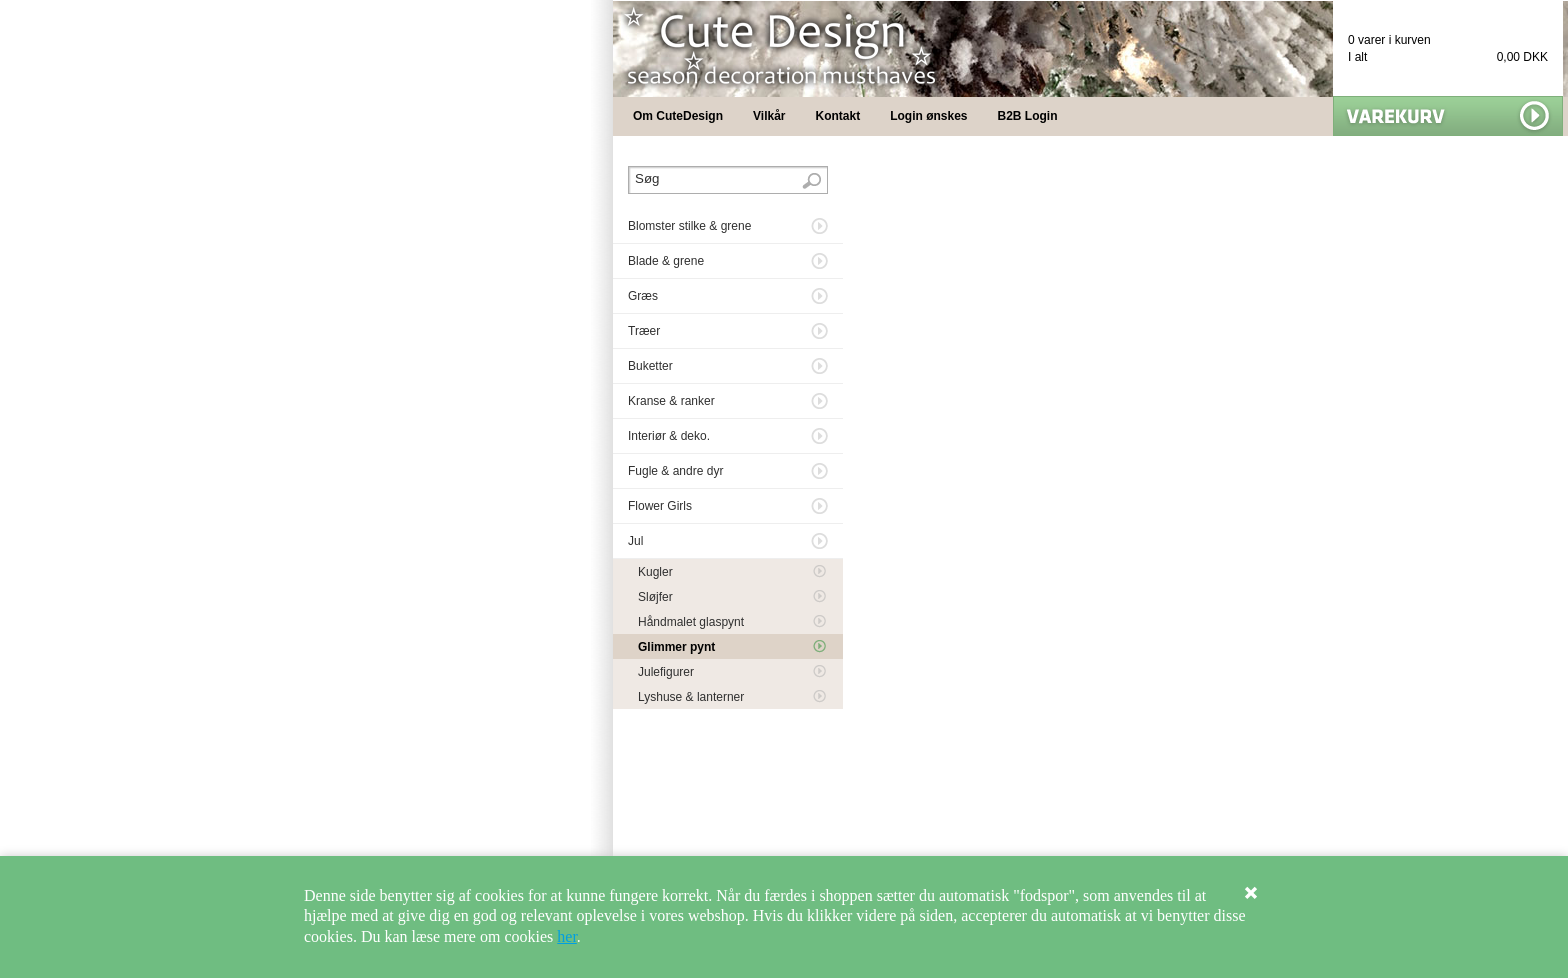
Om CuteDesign (678, 116)
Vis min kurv (1448, 116)
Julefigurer (666, 672)
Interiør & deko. (669, 436)
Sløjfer (655, 597)
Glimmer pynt (676, 647)
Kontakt (838, 116)
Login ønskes (928, 116)
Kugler (655, 572)
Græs (643, 296)
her (567, 936)
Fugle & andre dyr (675, 471)
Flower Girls (660, 506)
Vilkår (769, 116)
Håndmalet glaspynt (691, 622)
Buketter (650, 366)
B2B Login (1028, 116)
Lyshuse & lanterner (691, 697)
